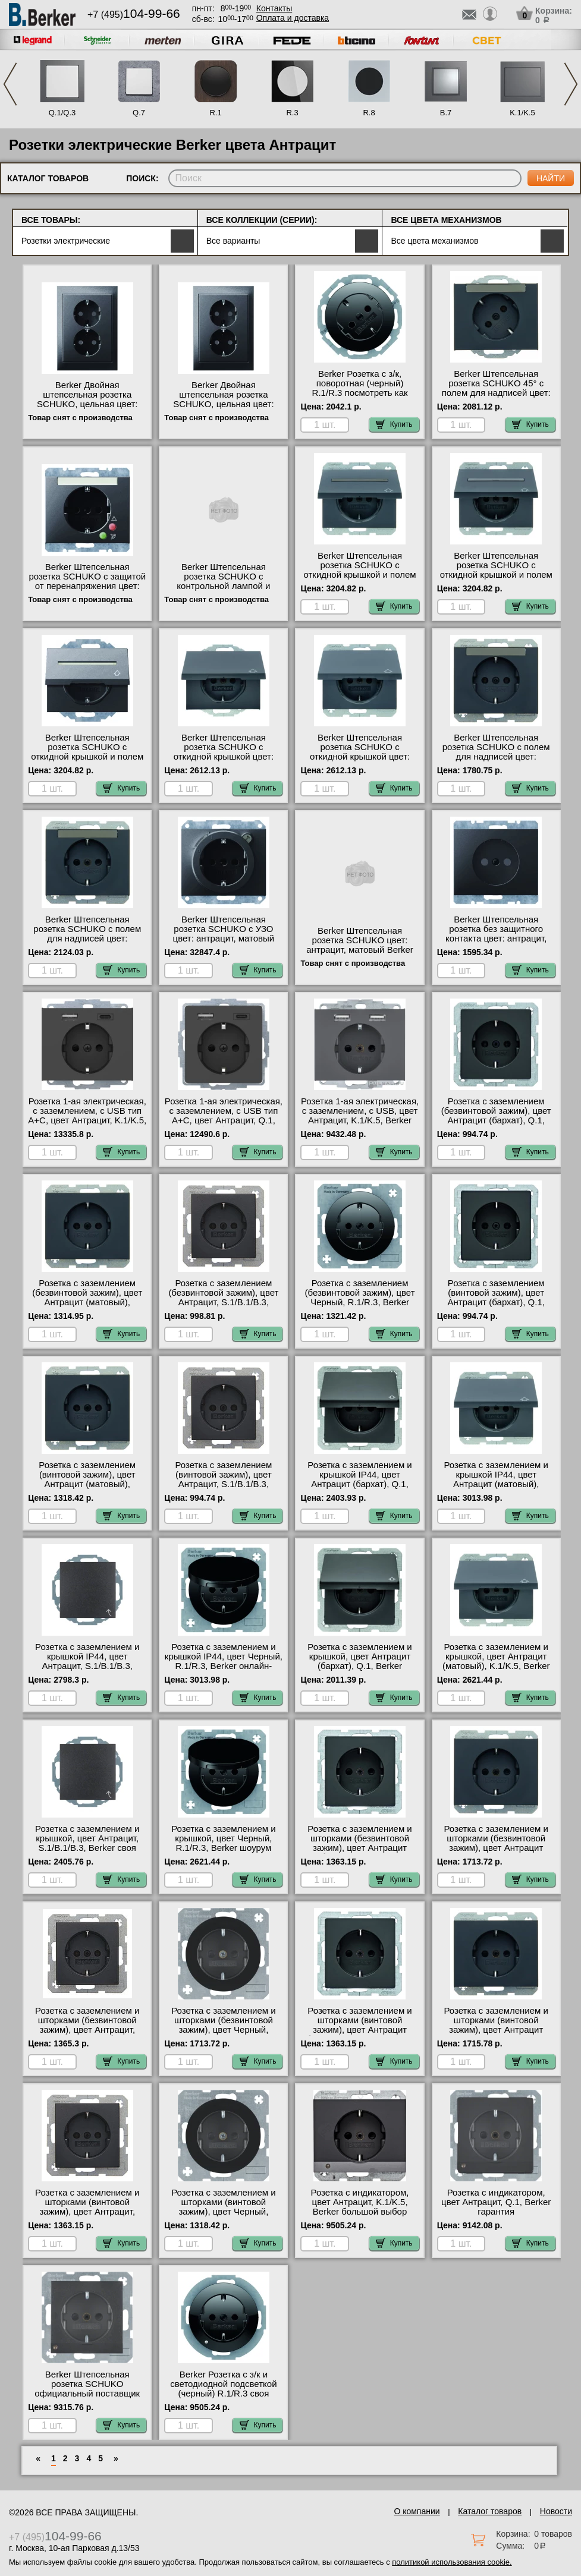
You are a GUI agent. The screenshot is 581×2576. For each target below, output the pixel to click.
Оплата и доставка (292, 18)
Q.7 (139, 112)
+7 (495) (133, 15)
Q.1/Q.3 (62, 112)
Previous (10, 84)
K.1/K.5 (522, 112)
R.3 (292, 112)
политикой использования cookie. (451, 2562)
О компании (416, 2511)
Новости (556, 2511)
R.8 (369, 112)
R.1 (215, 112)
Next (571, 84)
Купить (394, 424)
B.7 (446, 112)
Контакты (274, 8)
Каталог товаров (490, 2511)
